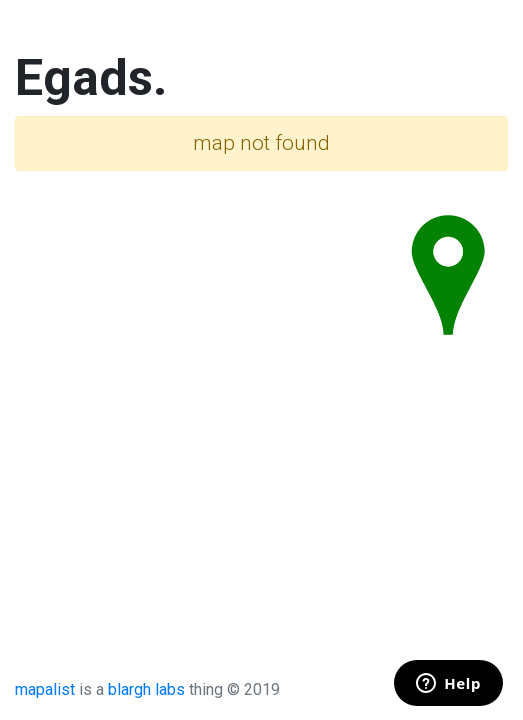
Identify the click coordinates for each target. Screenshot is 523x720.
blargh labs (146, 689)
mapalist (45, 689)
